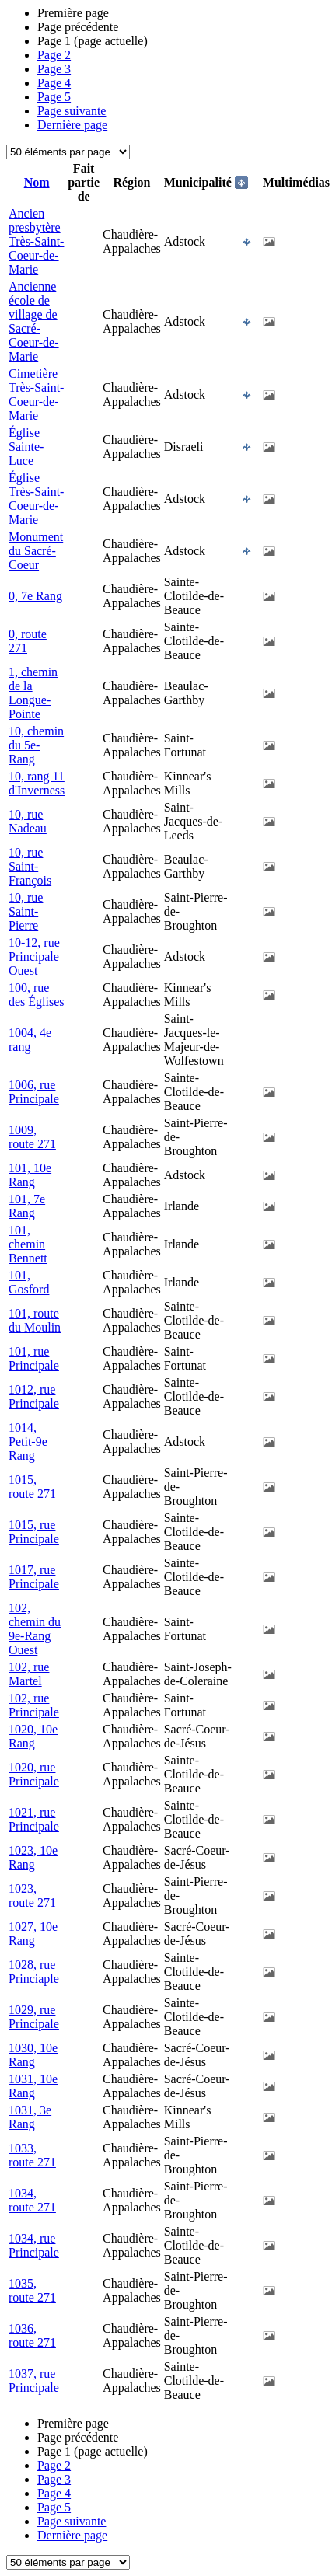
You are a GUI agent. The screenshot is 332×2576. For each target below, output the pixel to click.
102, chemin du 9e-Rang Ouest (35, 1628)
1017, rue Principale (34, 1576)
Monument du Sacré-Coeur (36, 550)
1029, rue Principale (34, 2016)
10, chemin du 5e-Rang (36, 745)
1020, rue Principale (34, 1774)
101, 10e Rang (30, 1175)
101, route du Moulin (35, 1320)
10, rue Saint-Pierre (26, 911)
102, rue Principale (34, 1705)
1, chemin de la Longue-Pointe (33, 693)
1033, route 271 (32, 2155)
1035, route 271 (32, 2290)
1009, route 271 (32, 1136)
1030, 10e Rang (33, 2054)
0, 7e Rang (35, 595)
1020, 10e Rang (33, 1736)
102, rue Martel (29, 1674)
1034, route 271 (32, 2200)
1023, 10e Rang (33, 1857)
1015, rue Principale (34, 1531)
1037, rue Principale (34, 2380)
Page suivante (71, 110)
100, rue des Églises (37, 994)
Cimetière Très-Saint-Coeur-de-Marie (36, 394)
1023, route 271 (32, 1895)
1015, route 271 (32, 1486)
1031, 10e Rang (33, 2086)
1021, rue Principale (34, 1819)
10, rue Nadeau (28, 821)
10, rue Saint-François (30, 866)
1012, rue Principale (34, 1396)
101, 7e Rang (27, 1206)
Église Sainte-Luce (26, 446)
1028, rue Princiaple (34, 1971)
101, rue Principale (34, 1358)
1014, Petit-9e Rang (28, 1441)
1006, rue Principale (34, 1091)
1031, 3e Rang (30, 2117)
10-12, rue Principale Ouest (34, 956)
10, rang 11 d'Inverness (37, 783)
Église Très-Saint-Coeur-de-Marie (36, 498)
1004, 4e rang (30, 1039)
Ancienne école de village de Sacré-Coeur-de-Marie (34, 321)
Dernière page (72, 124)
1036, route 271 (32, 2335)
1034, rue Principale (34, 2245)
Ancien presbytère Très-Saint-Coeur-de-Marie (36, 241)
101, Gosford (29, 1282)
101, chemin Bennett (28, 1244)
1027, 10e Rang (33, 1933)
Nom (37, 182)
